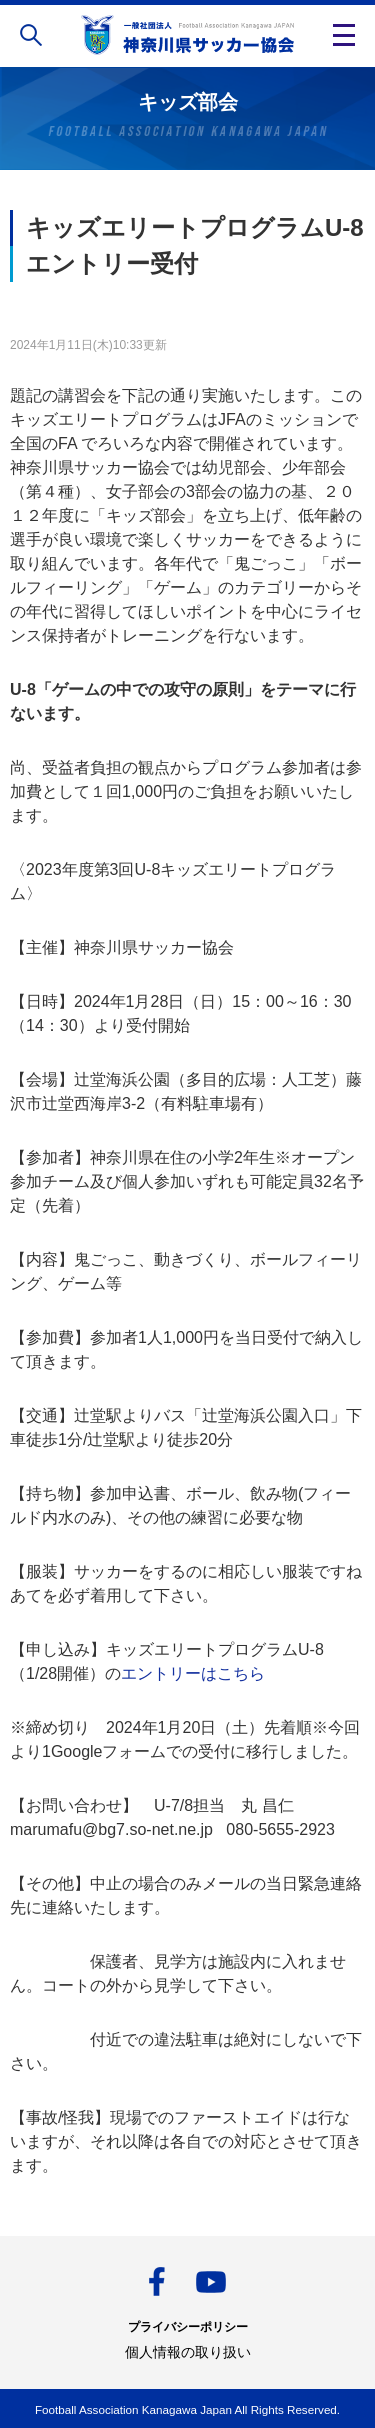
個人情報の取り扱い (188, 2352)
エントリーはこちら (193, 1673)
